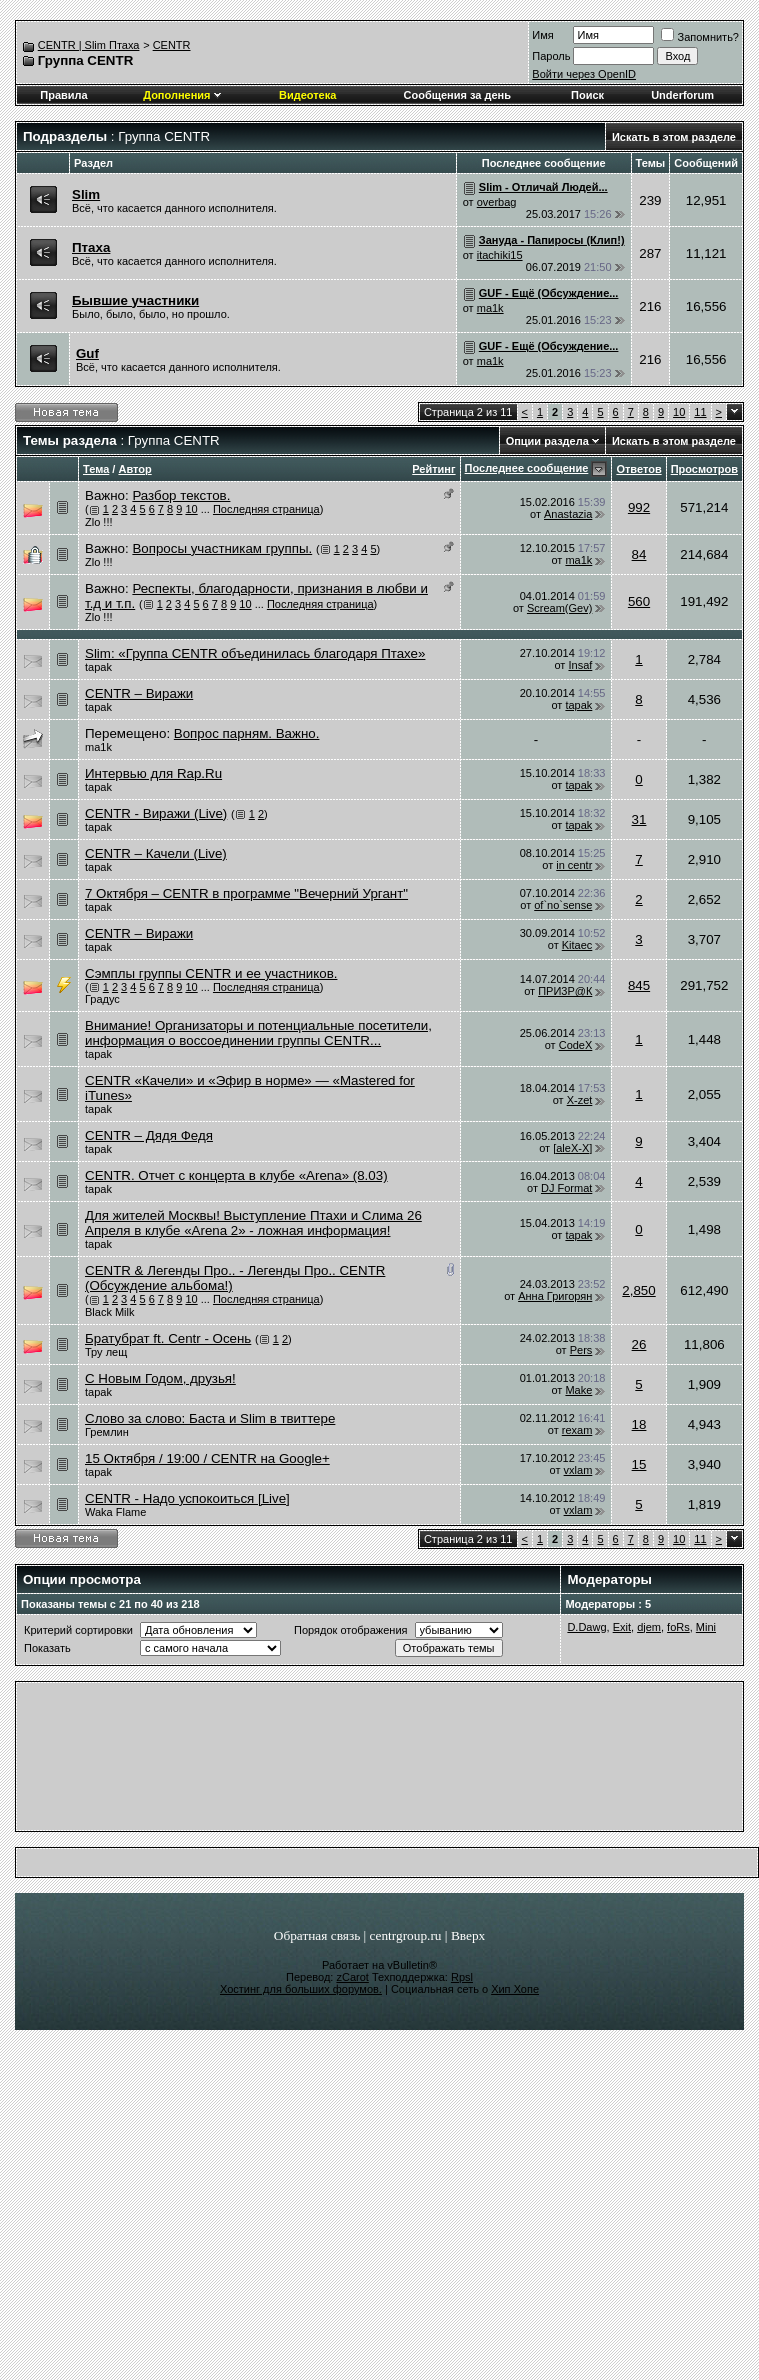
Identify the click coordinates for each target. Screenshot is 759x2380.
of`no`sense (563, 905)
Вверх (468, 1935)
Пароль (551, 56)
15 (639, 1464)
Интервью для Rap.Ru (153, 773)
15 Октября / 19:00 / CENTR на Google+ (207, 1458)
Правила (63, 95)
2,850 (638, 1290)
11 (700, 412)
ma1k (490, 308)
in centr (574, 865)
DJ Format (566, 1188)
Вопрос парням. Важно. (247, 733)
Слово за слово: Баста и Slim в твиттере (210, 1418)
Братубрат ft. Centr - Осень (168, 1338)
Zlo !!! (99, 522)
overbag (497, 202)
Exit (622, 1627)
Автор (134, 469)
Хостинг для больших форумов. (301, 1989)
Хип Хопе (515, 1989)
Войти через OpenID (584, 74)
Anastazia (568, 514)
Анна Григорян (555, 1296)
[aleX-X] (572, 1148)
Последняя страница (266, 509)
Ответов (638, 469)
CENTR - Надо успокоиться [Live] (187, 1498)
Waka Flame (115, 1512)
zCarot (352, 1977)
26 (639, 1344)
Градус (102, 999)
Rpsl (462, 1977)
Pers (581, 1350)
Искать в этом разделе (674, 137)
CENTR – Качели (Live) (156, 853)
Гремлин (107, 1432)
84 (639, 554)
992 (639, 507)
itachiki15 (500, 255)
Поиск (587, 95)
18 (639, 1424)
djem (649, 1627)
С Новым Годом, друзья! (160, 1378)
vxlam (578, 1470)
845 (639, 985)
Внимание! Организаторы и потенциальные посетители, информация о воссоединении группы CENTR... (258, 1033)
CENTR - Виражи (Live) (156, 813)
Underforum (682, 95)
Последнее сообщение (527, 468)
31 (639, 819)
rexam (577, 1430)
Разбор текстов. (181, 495)
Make (578, 1390)
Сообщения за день (457, 95)
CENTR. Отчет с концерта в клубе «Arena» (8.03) (236, 1175)
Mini (706, 1627)
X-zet (580, 1100)
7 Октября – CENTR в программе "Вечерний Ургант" (246, 893)
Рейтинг (433, 469)
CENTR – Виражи (139, 693)
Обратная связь (317, 1935)
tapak (98, 667)
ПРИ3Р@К (565, 991)
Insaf (580, 665)
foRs (678, 1627)
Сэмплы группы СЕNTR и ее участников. (211, 973)
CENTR (172, 45)
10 (679, 412)
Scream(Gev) (559, 608)
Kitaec (577, 945)
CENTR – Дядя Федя (149, 1135)
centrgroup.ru (406, 1935)
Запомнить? (700, 37)
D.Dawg (586, 1627)
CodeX (576, 1045)
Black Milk (110, 1312)
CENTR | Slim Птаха (89, 45)
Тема (96, 469)
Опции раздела (547, 441)
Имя (542, 35)
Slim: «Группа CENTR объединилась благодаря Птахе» (255, 653)
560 (639, 601)
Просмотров (704, 469)
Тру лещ (106, 1352)
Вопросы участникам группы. (222, 548)
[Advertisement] (283, 1761)
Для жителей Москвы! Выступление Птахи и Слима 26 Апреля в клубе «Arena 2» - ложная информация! (253, 1223)
